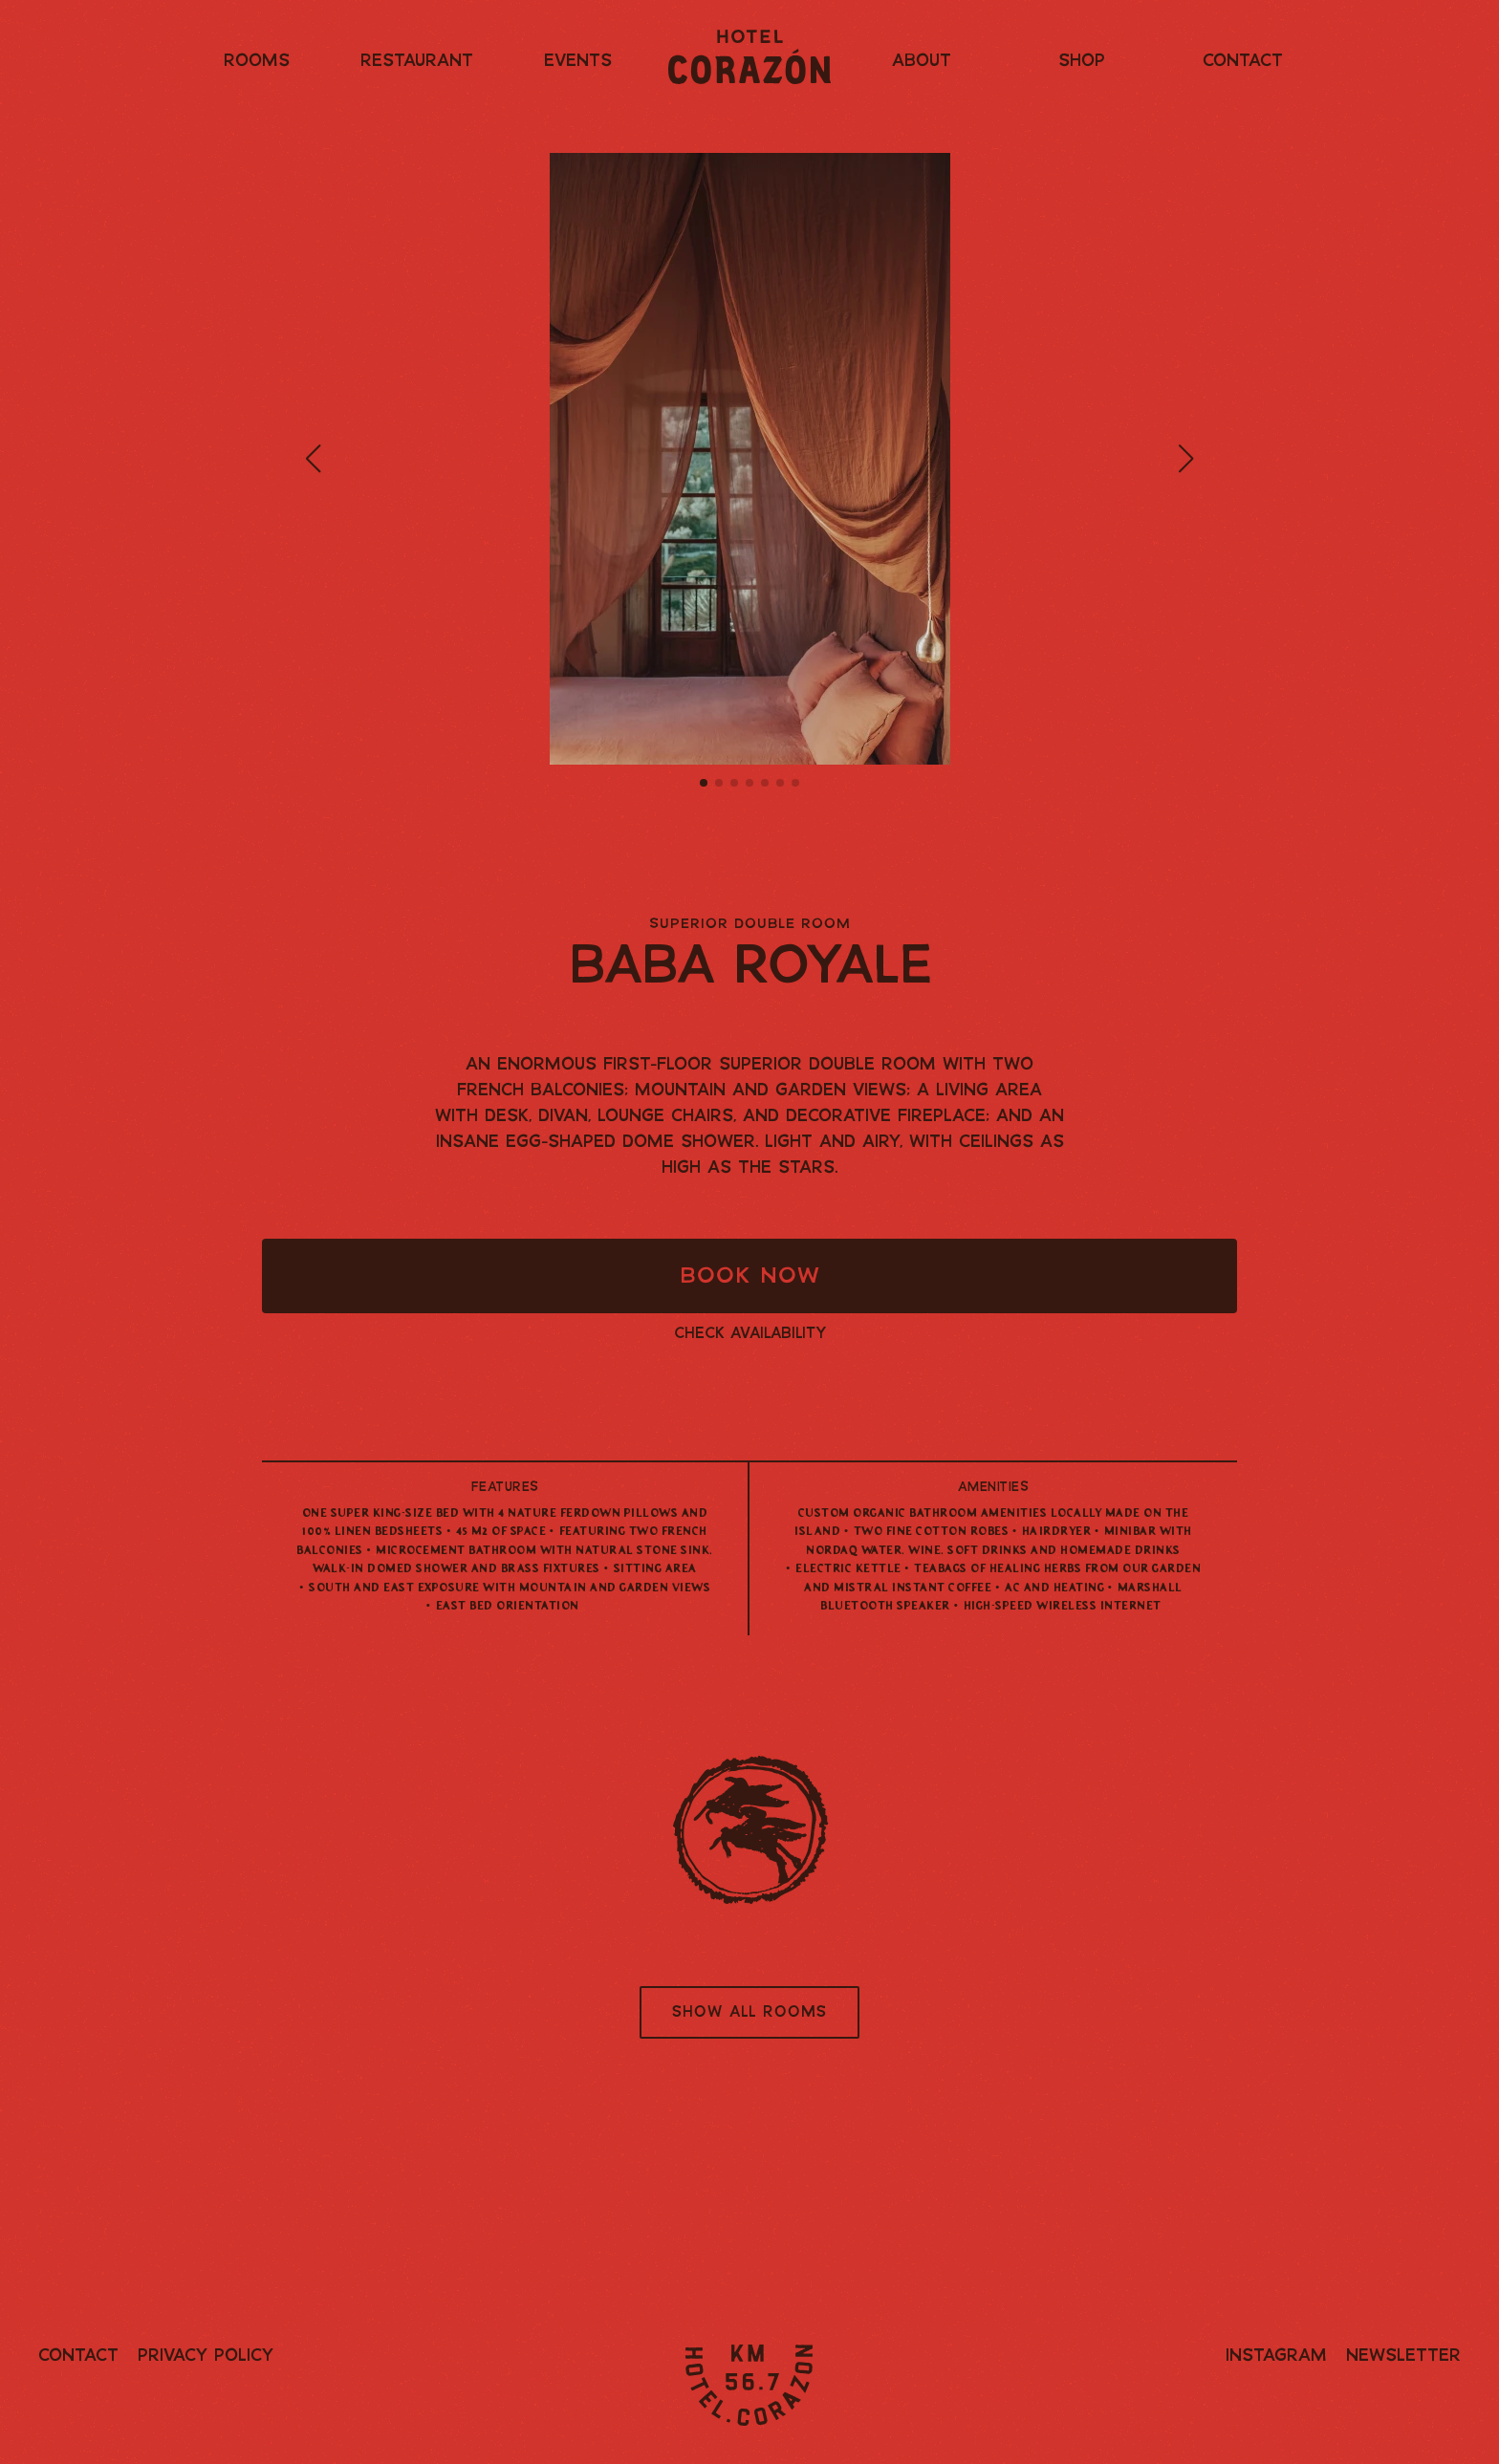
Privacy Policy (205, 2356)
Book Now (750, 1276)
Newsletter (1403, 2356)
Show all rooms (749, 2012)
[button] (313, 459)
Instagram (1276, 2356)
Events (578, 61)
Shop (1081, 61)
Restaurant (416, 61)
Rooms (257, 61)
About (921, 61)
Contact (1243, 61)
